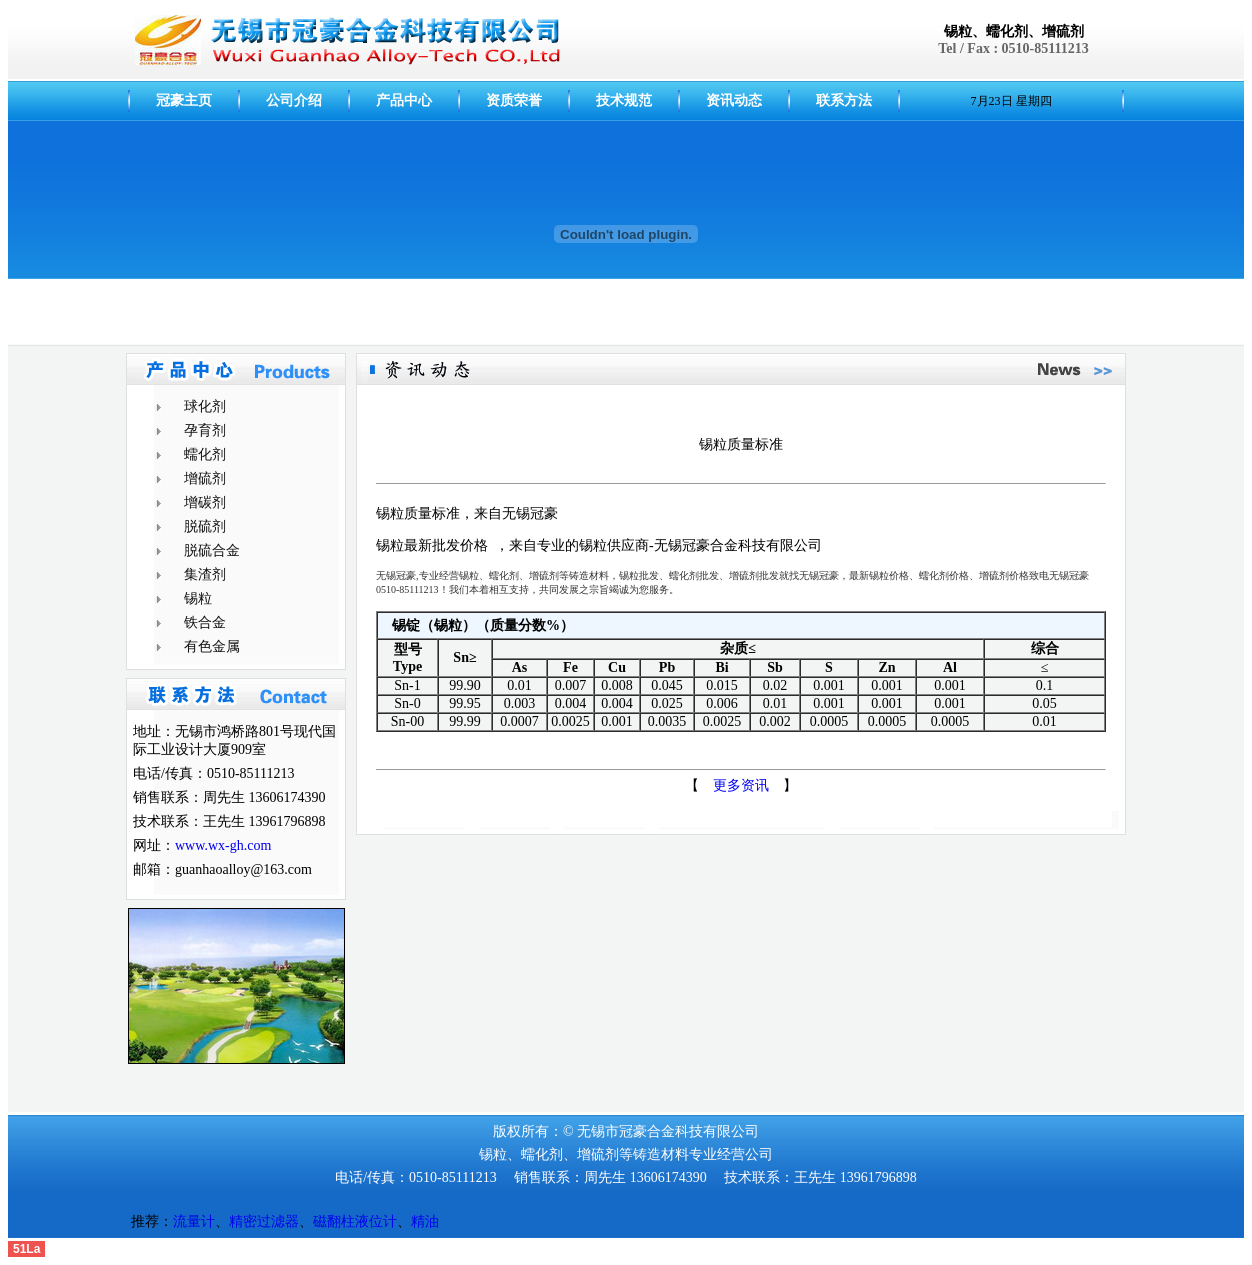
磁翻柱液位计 (355, 1221)
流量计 (194, 1221)
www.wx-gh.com (223, 845)
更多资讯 (741, 785)
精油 (425, 1221)
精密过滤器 (264, 1221)
